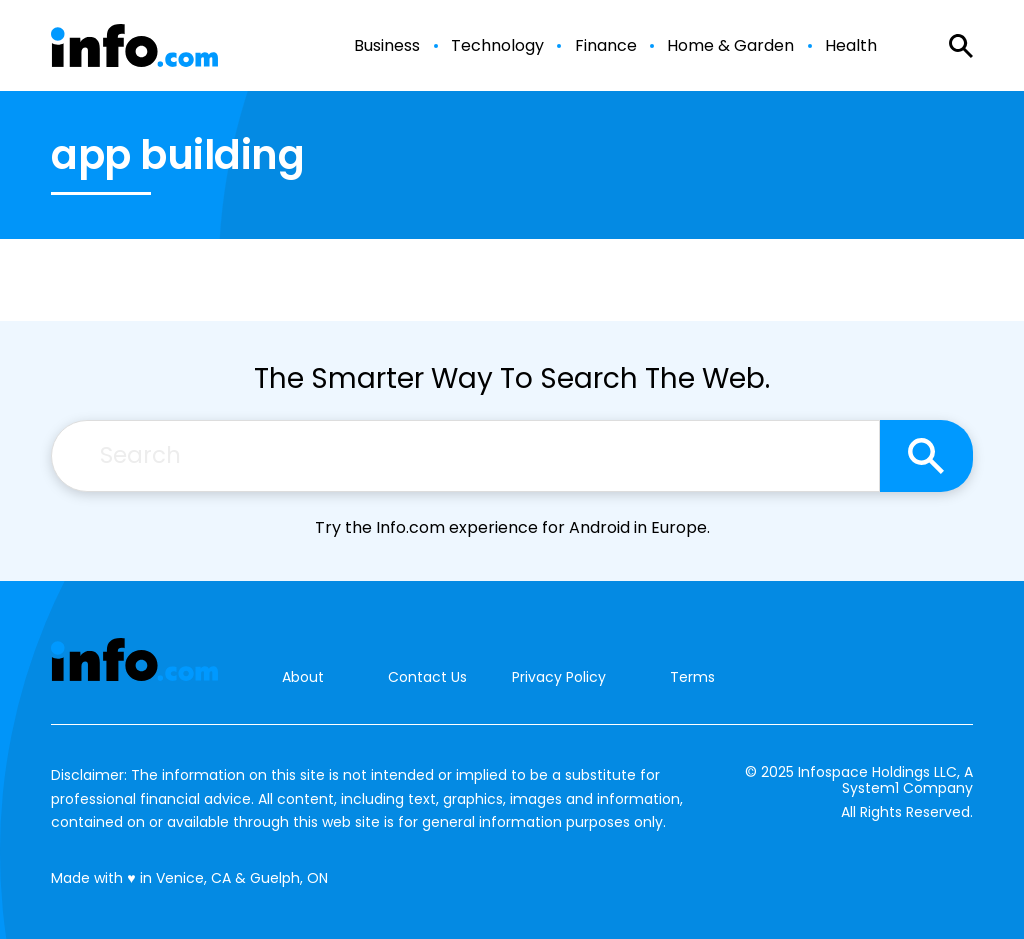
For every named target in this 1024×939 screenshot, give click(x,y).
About (303, 677)
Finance (606, 46)
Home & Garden (730, 46)
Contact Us (427, 677)
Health (851, 46)
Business (387, 46)
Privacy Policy (559, 677)
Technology (497, 46)
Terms (692, 677)
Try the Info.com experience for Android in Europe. (512, 527)
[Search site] (926, 456)
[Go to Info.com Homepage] (134, 45)
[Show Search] (961, 46)
